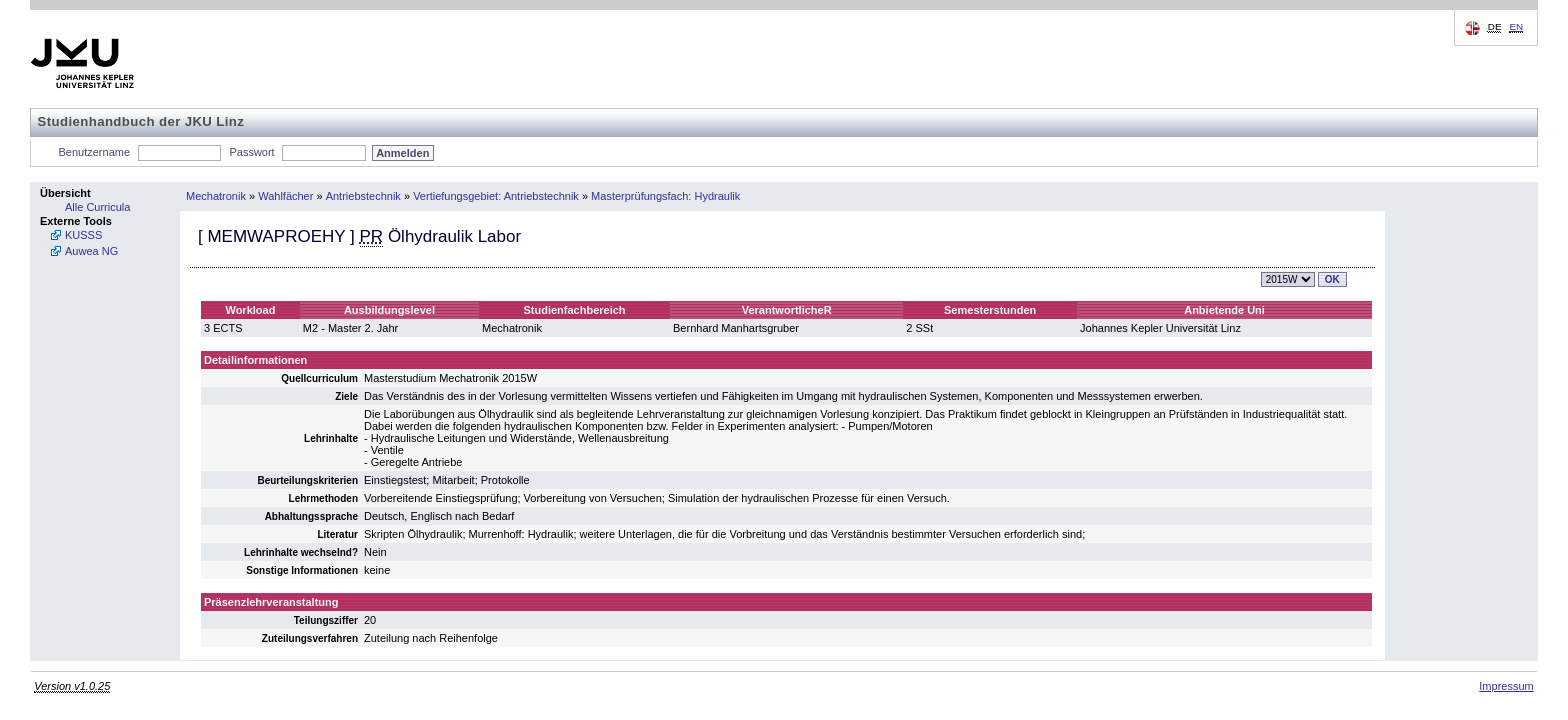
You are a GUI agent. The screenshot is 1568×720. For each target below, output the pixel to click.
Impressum (1506, 686)
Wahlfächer (285, 196)
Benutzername (95, 152)
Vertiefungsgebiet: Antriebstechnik (496, 196)
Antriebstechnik (363, 196)
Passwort (251, 152)
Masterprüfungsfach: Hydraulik (665, 196)
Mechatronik (216, 196)
